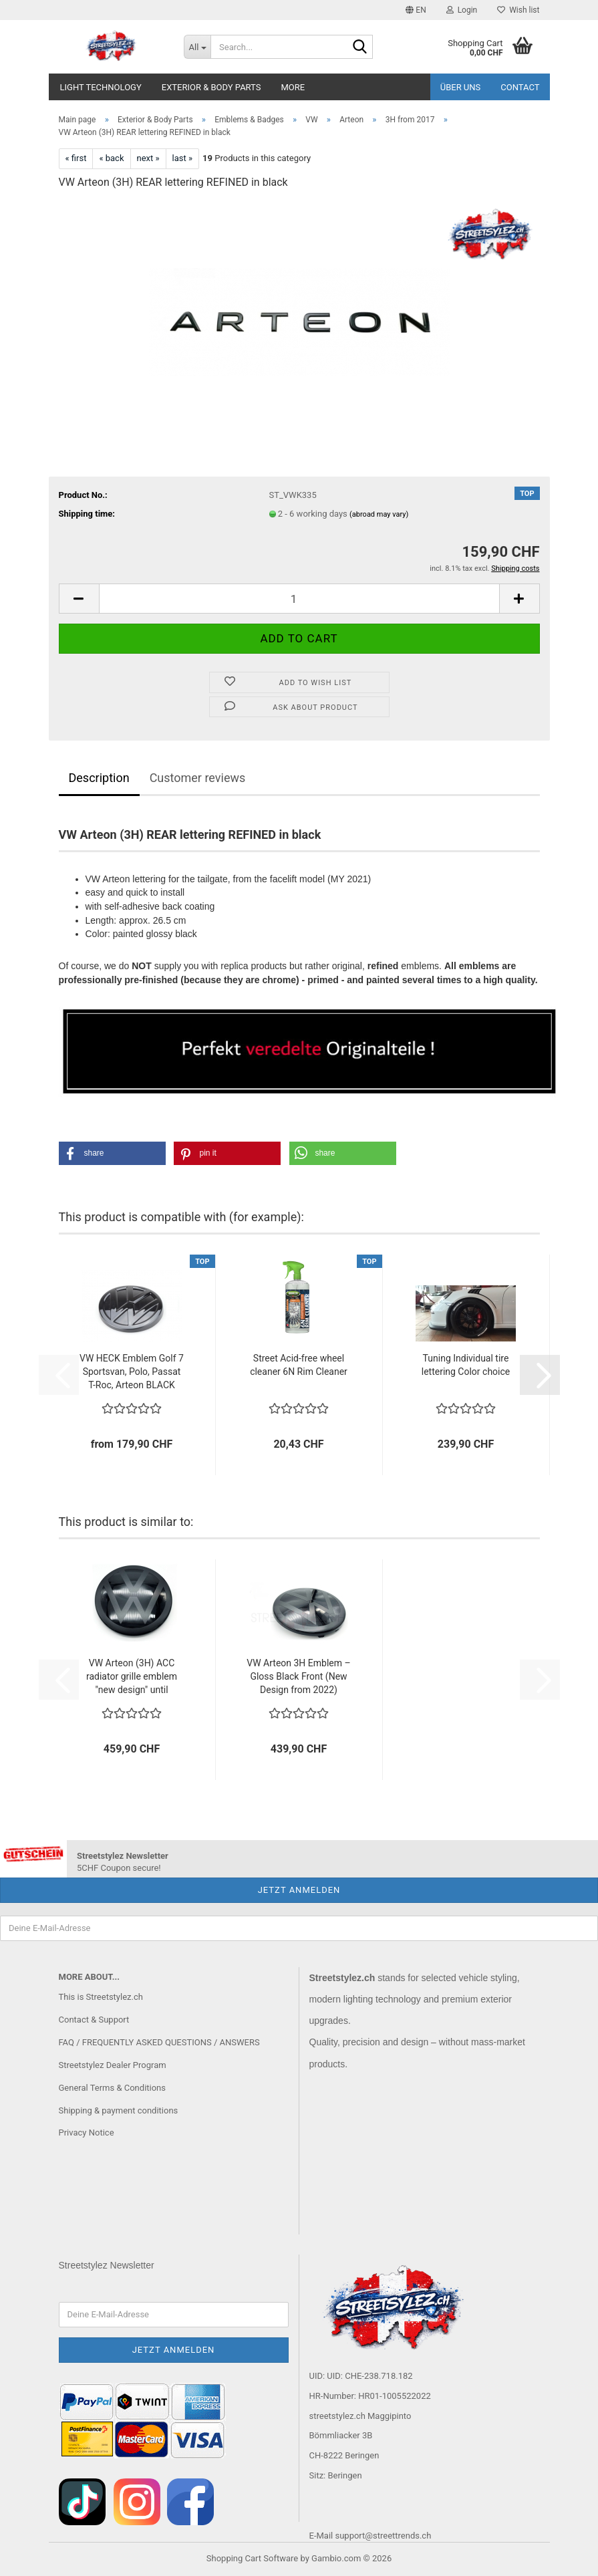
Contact (519, 87)
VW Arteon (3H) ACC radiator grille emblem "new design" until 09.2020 (131, 1677)
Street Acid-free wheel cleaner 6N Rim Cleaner (298, 1365)
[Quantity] (299, 599)
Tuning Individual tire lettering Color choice (466, 1365)
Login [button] (462, 10)
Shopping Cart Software (252, 2558)
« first (76, 158)
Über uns (460, 87)
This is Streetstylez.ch (101, 1997)
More (293, 87)
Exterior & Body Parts (211, 87)
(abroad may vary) (378, 514)
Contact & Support (94, 2020)
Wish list (518, 10)
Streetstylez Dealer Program (112, 2065)
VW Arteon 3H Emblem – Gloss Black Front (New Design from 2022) (298, 1676)
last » (182, 158)
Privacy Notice (86, 2133)
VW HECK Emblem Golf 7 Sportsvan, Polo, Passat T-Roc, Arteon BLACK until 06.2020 (132, 1372)
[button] (416, 10)
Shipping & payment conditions (118, 2110)
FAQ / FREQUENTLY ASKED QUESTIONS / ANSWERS (159, 2042)
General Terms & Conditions (112, 2088)
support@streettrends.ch (383, 2536)
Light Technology (101, 87)
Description (99, 778)
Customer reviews (198, 778)
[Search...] (197, 47)
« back (111, 158)
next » (148, 158)
